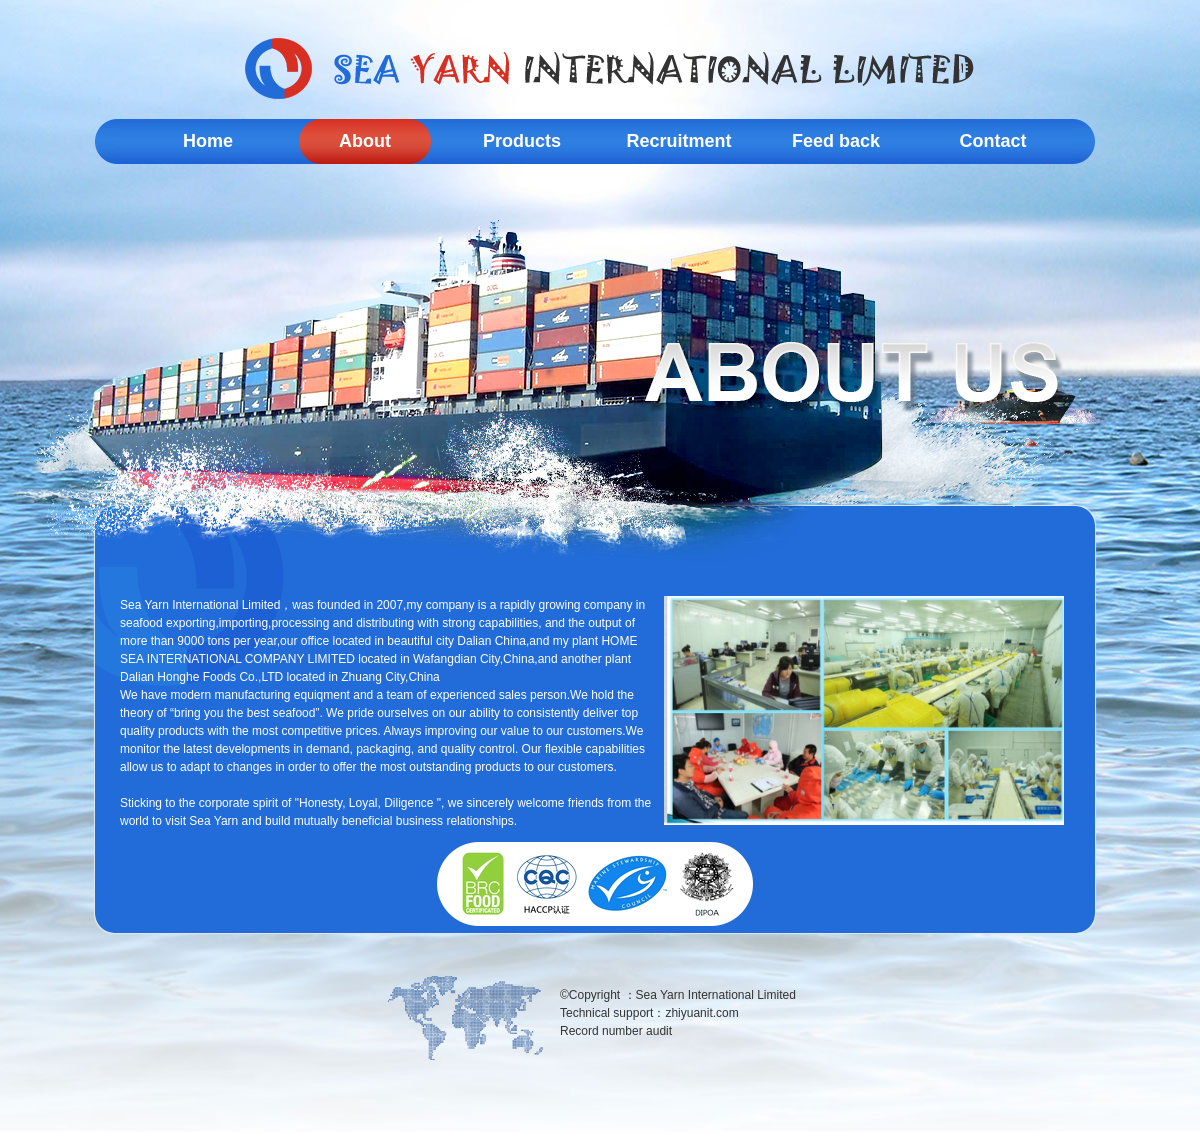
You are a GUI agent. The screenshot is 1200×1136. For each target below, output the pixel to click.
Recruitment (678, 141)
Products (522, 141)
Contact (993, 141)
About (365, 141)
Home (208, 141)
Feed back (836, 141)
